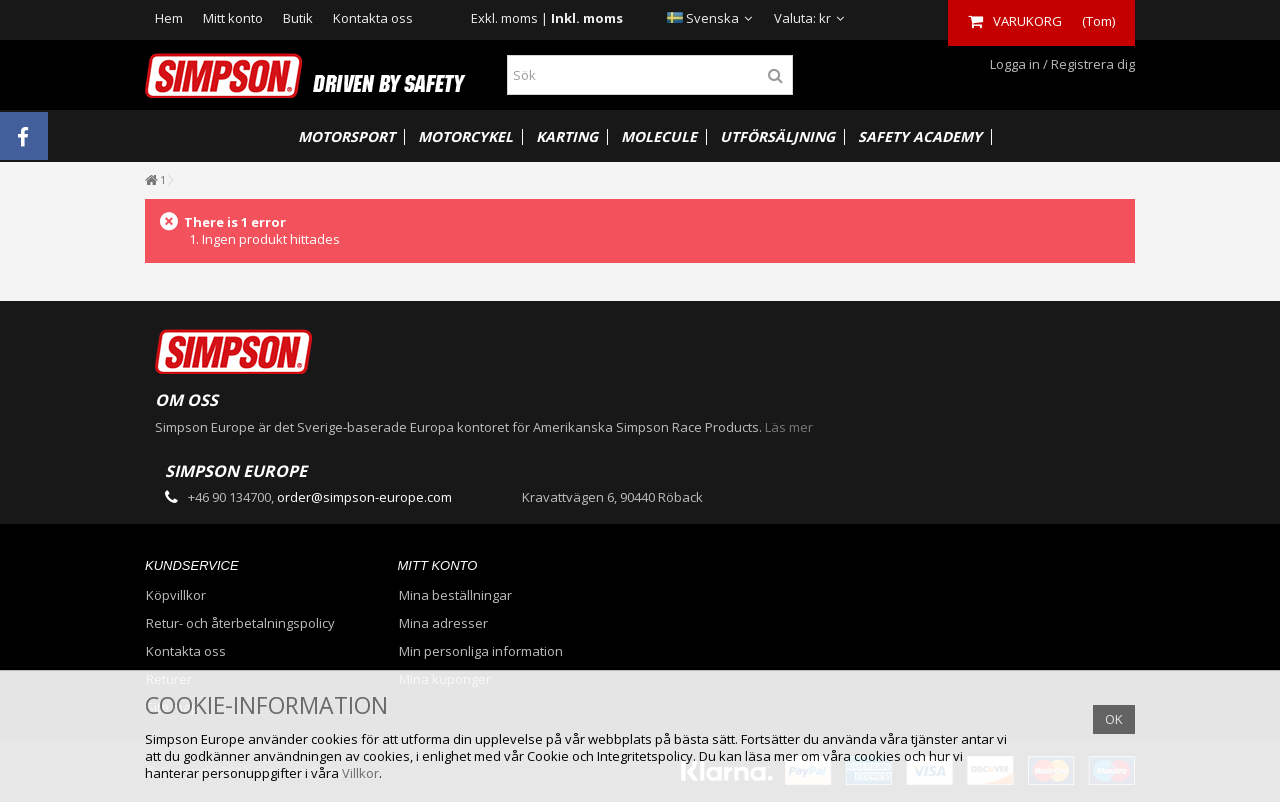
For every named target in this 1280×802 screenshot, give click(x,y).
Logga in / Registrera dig (1061, 64)
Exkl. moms (504, 18)
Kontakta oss (373, 18)
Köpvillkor (176, 595)
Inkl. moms (587, 18)
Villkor (360, 773)
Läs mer (789, 427)
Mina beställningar (455, 595)
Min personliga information (481, 651)
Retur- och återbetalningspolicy (240, 623)
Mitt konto (233, 18)
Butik (298, 18)
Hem (169, 18)
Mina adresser (443, 623)
